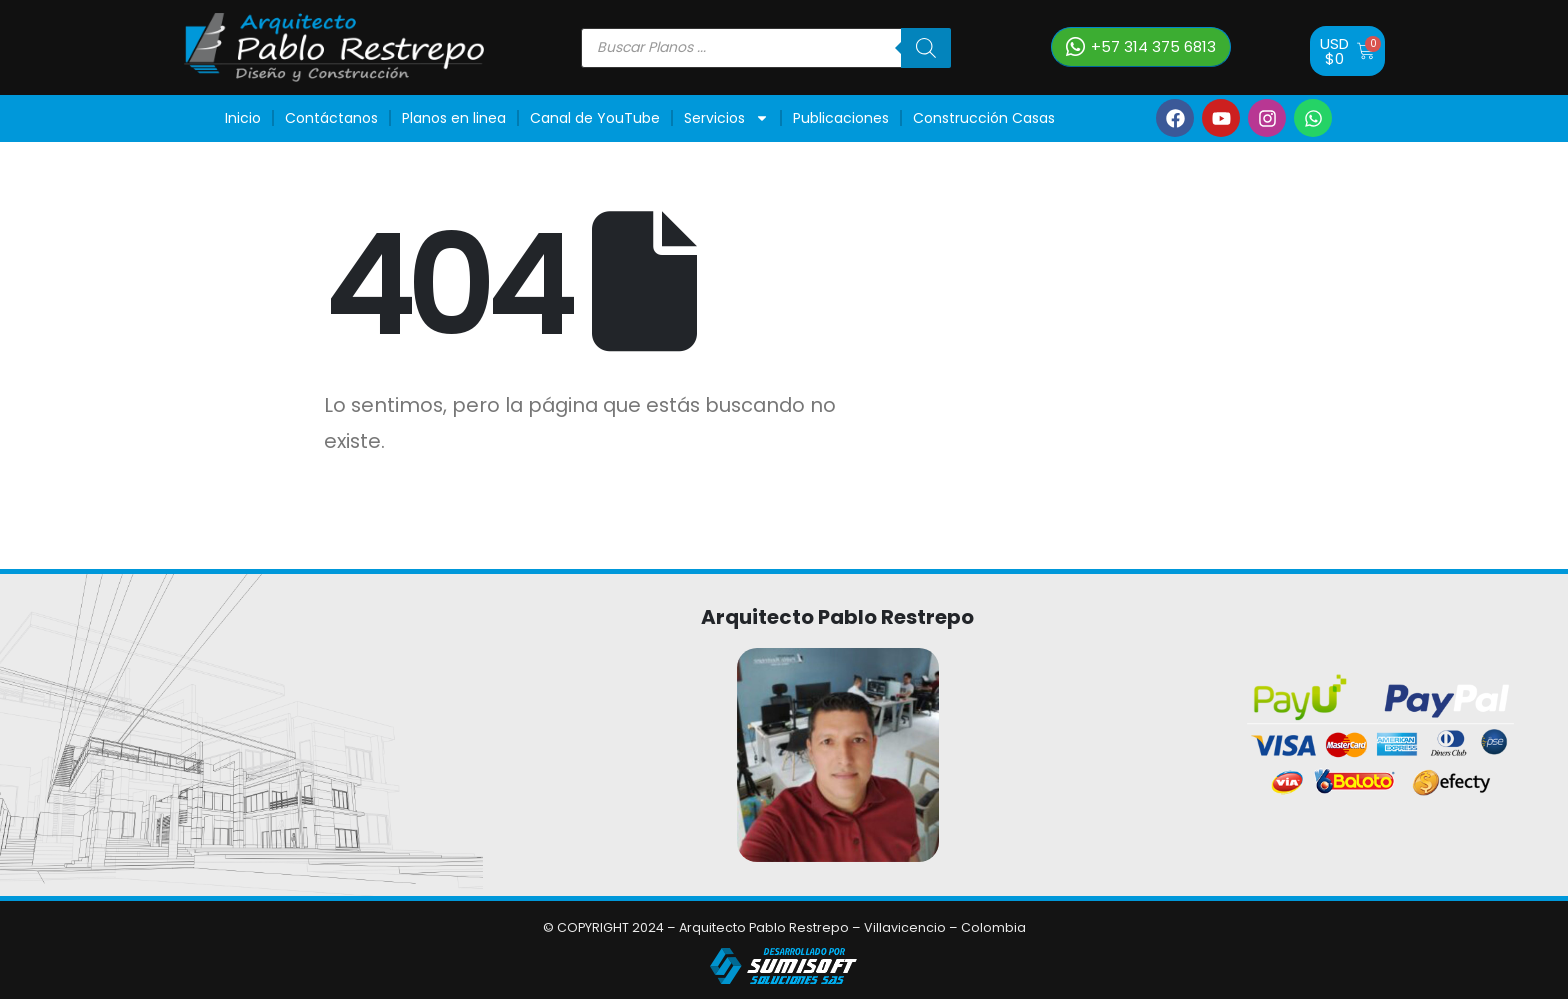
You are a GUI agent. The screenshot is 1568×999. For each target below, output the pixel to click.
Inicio (243, 118)
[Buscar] (926, 48)
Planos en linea (454, 118)
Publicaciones (841, 118)
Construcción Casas (984, 118)
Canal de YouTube (595, 118)
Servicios (726, 118)
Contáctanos (331, 118)
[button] (1141, 47)
